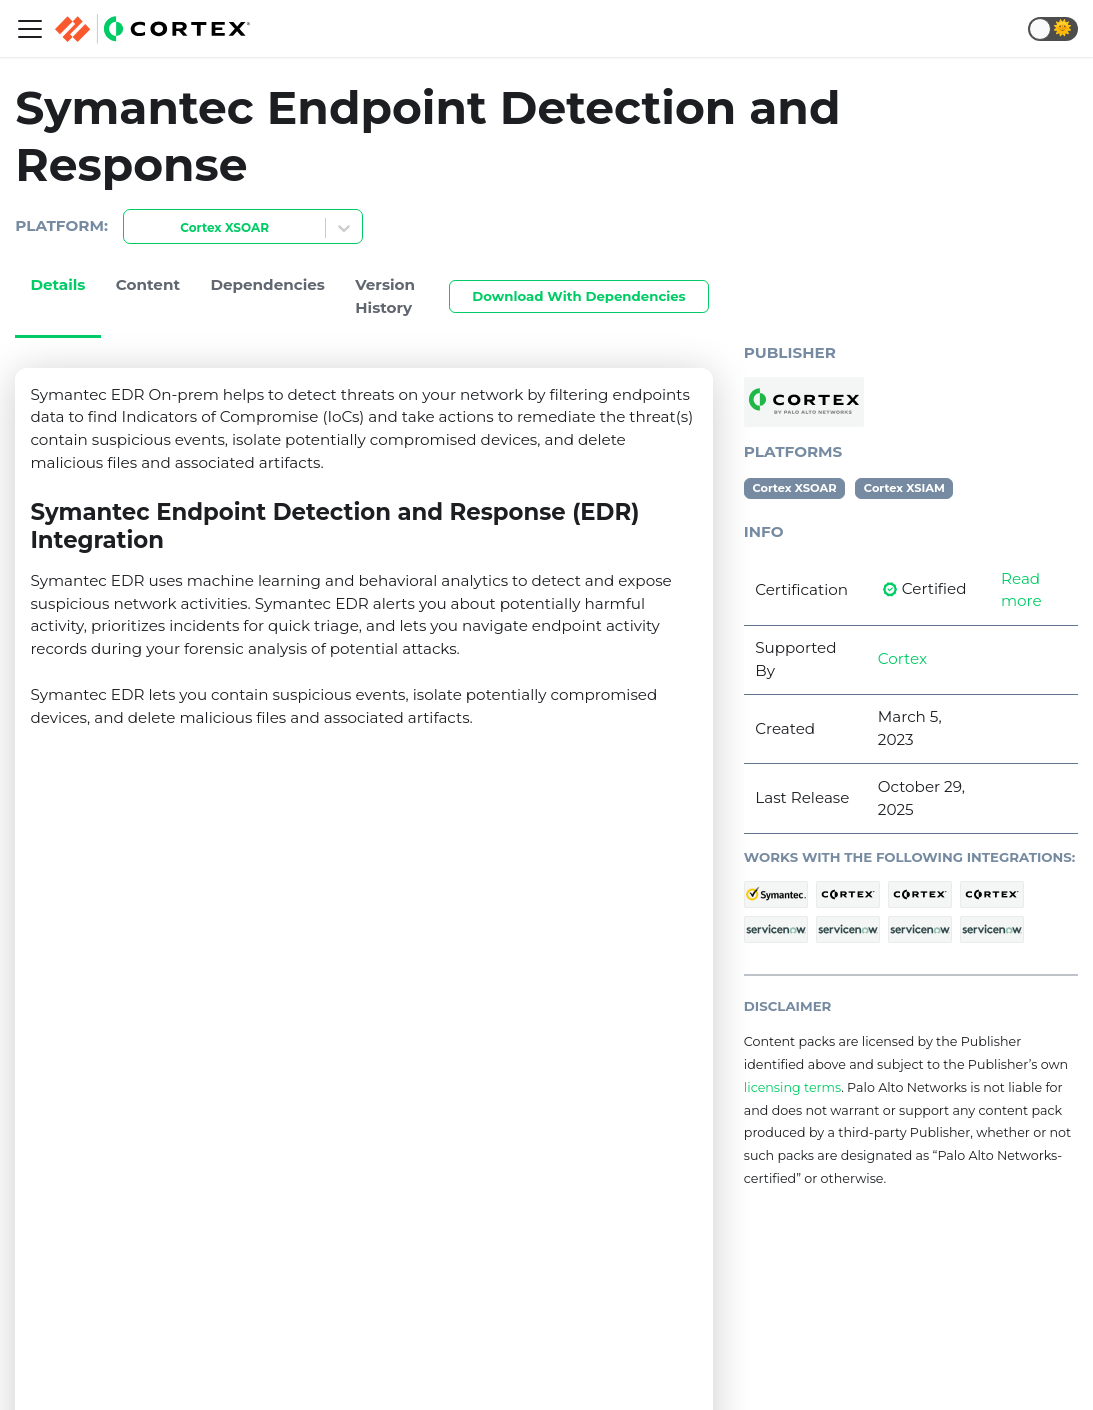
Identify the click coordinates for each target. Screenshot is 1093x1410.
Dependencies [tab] (267, 284)
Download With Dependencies (578, 296)
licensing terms (792, 1087)
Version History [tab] (385, 296)
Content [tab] (148, 284)
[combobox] (136, 228)
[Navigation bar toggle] (30, 29)
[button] (1053, 29)
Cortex (902, 658)
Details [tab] (57, 284)
